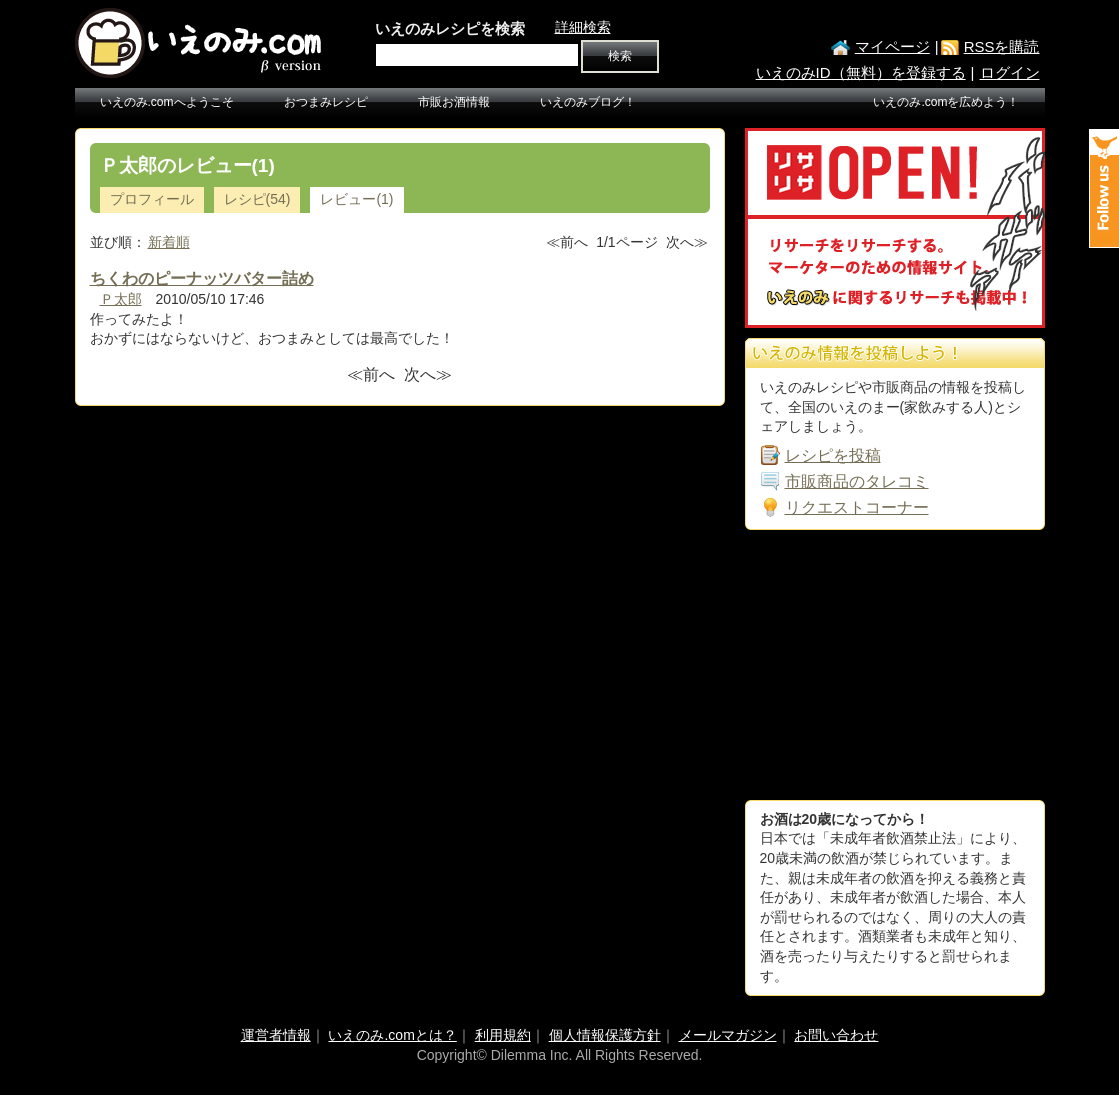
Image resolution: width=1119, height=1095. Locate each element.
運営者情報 (276, 1035)
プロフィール (152, 199)
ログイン (1010, 72)
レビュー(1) (356, 199)
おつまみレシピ (326, 102)
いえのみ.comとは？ (392, 1035)
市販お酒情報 (454, 102)
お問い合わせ (836, 1035)
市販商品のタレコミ (857, 481)
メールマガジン (728, 1035)
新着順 (169, 242)
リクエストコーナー (857, 507)
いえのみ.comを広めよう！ (946, 102)
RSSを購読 (1002, 46)
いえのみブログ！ (588, 102)
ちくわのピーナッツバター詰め (202, 278)
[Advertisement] (895, 665)
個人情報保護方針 (605, 1035)
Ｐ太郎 (121, 299)
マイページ (892, 46)
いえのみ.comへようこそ (167, 102)
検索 (620, 56)
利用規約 (503, 1035)
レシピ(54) (257, 199)
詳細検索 (583, 27)
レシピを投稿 (833, 455)
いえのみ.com (200, 43)
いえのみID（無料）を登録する (861, 72)
